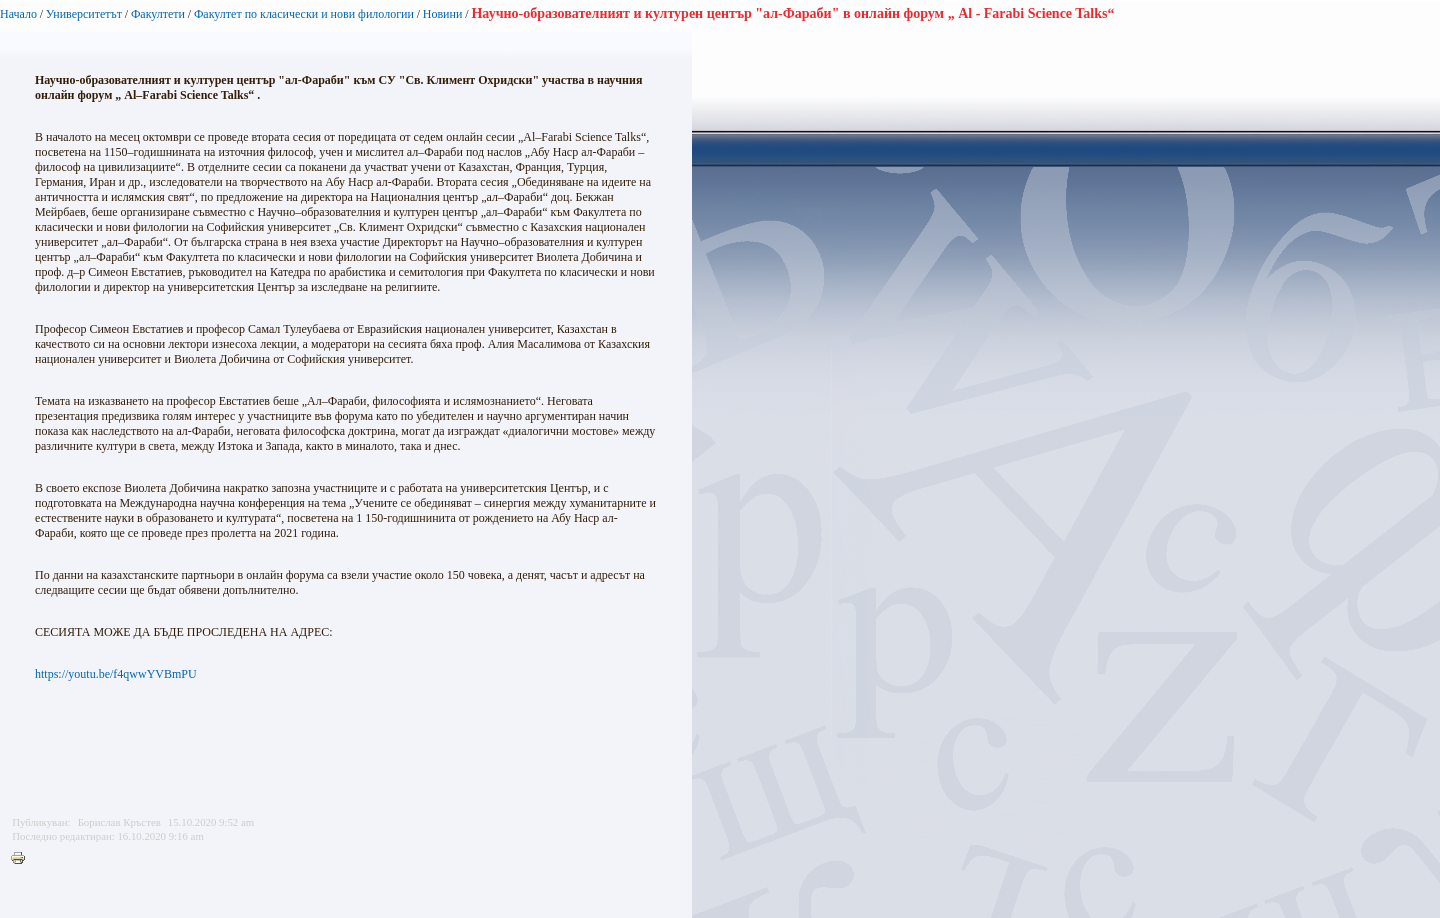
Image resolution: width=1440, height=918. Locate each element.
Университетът (84, 14)
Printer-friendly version (23, 859)
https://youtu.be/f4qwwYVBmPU (116, 674)
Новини (444, 14)
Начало (18, 14)
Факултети (158, 14)
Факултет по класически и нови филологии (304, 14)
